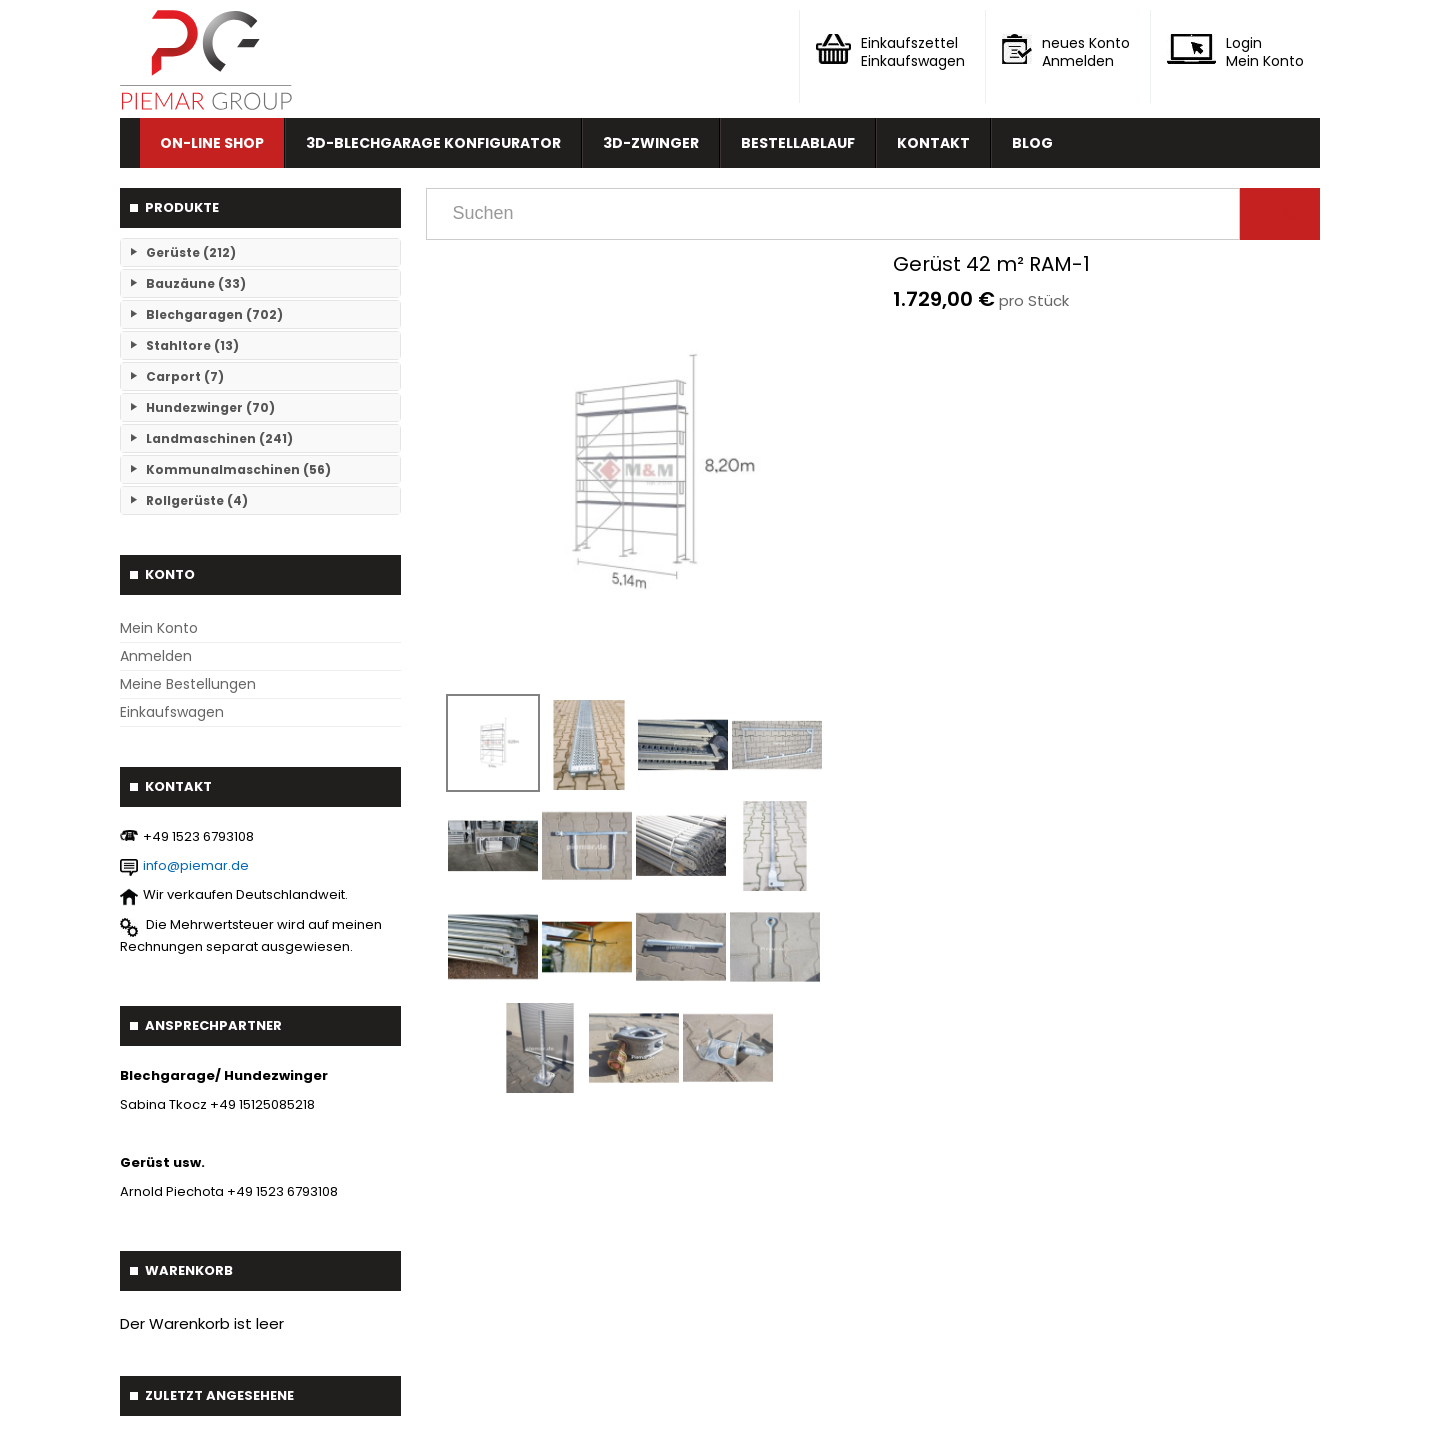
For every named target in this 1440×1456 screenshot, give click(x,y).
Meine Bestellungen (188, 684)
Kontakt (933, 143)
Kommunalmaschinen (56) (238, 469)
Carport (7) (185, 376)
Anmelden (156, 656)
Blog (1032, 143)
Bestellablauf (798, 143)
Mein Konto (159, 628)
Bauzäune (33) (196, 283)
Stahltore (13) (192, 345)
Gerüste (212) (191, 252)
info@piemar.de (196, 865)
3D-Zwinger (651, 143)
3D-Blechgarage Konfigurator (433, 143)
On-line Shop (212, 143)
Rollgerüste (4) (197, 500)
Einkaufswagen (172, 712)
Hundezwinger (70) (210, 407)
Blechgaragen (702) (214, 314)
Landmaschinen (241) (219, 438)
